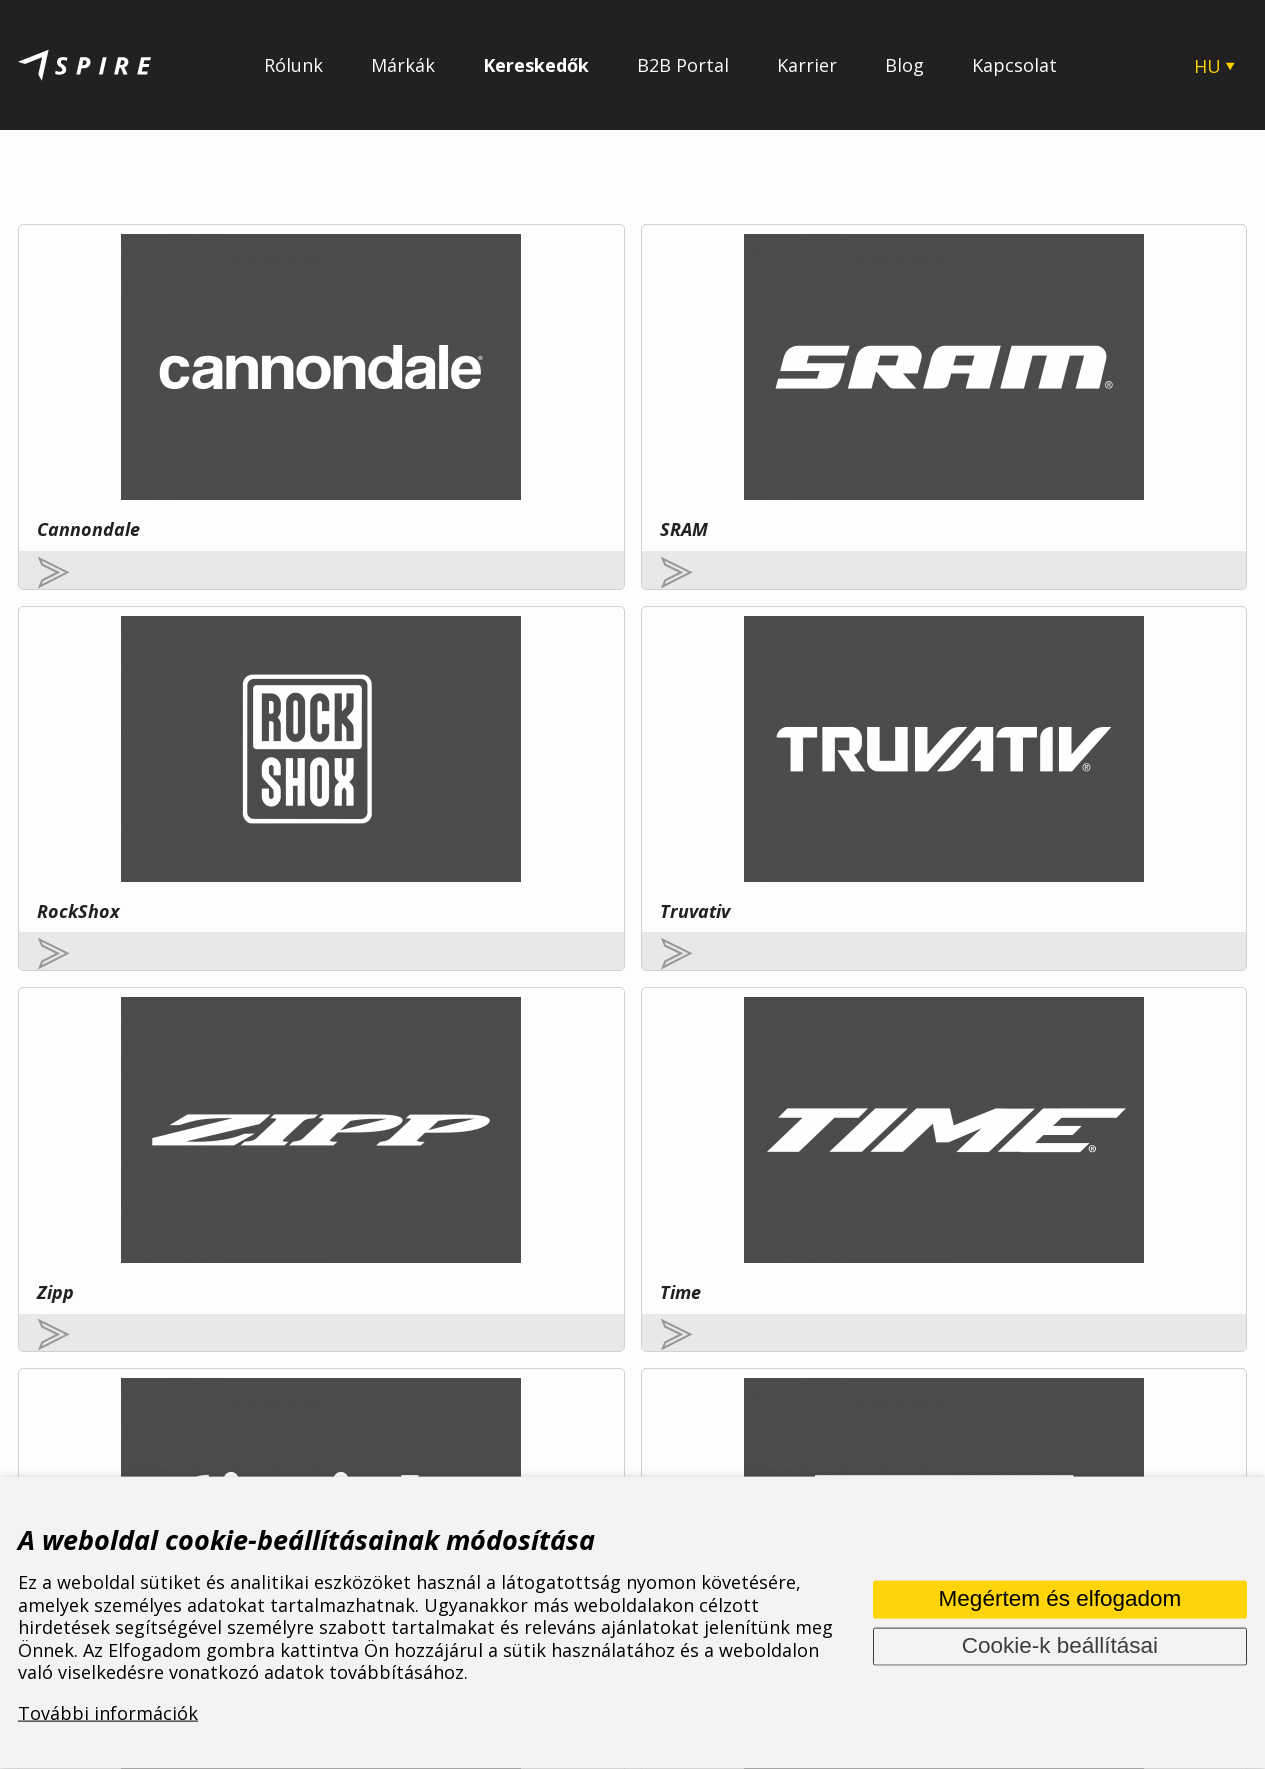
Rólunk (293, 65)
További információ (247, 1271)
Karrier (807, 65)
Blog (904, 65)
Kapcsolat (1014, 65)
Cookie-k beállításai (1060, 1645)
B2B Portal (683, 65)
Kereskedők (536, 65)
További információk (108, 1713)
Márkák (403, 65)
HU (1207, 66)
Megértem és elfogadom (1060, 1598)
